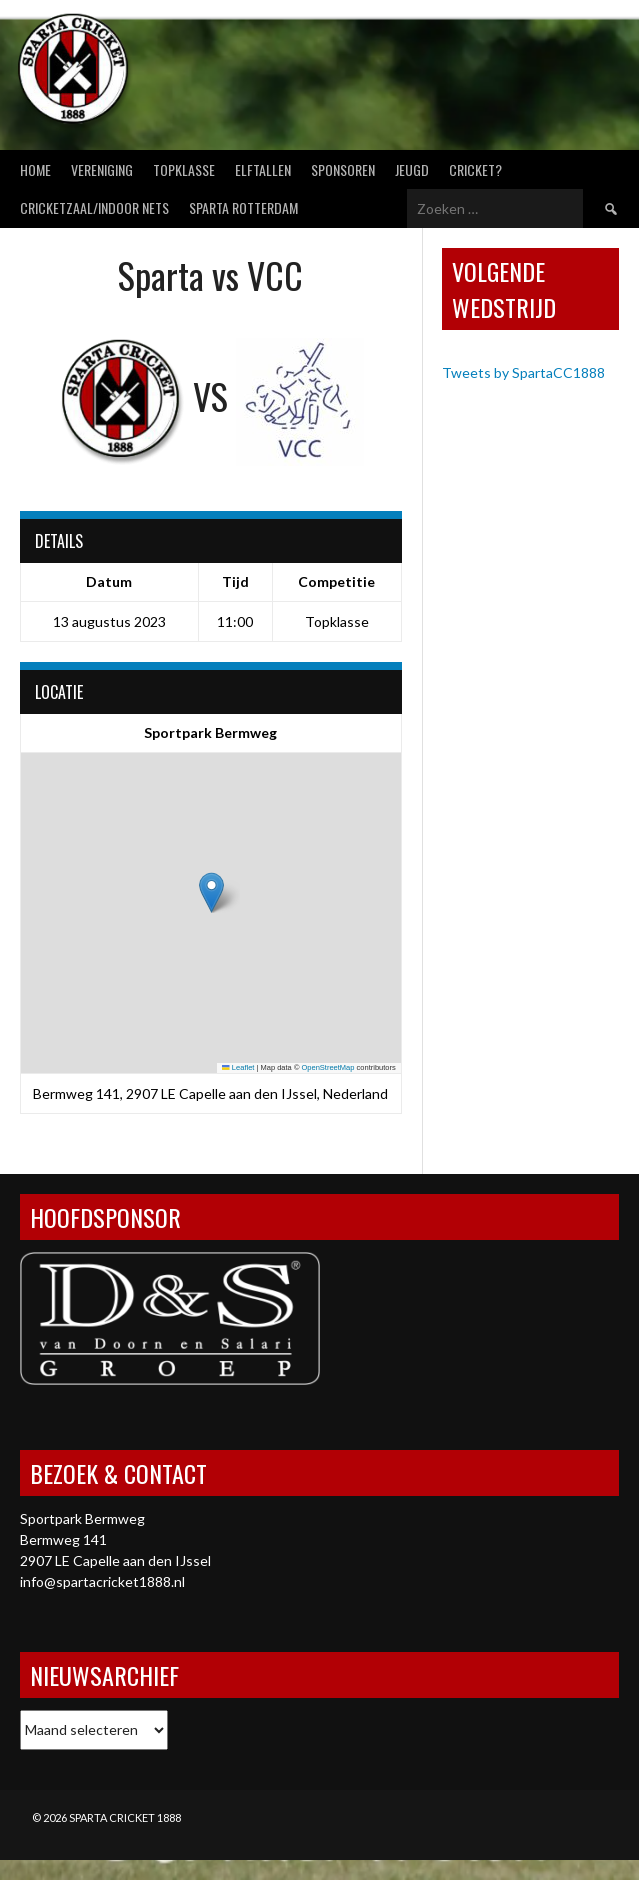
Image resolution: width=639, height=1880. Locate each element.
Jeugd (412, 169)
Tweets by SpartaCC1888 (523, 372)
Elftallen (263, 169)
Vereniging (102, 169)
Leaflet (238, 1067)
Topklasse (184, 169)
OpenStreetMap (328, 1067)
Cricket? (475, 169)
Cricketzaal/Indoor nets (94, 207)
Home (35, 169)
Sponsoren (343, 169)
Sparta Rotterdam (243, 207)
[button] (211, 892)
